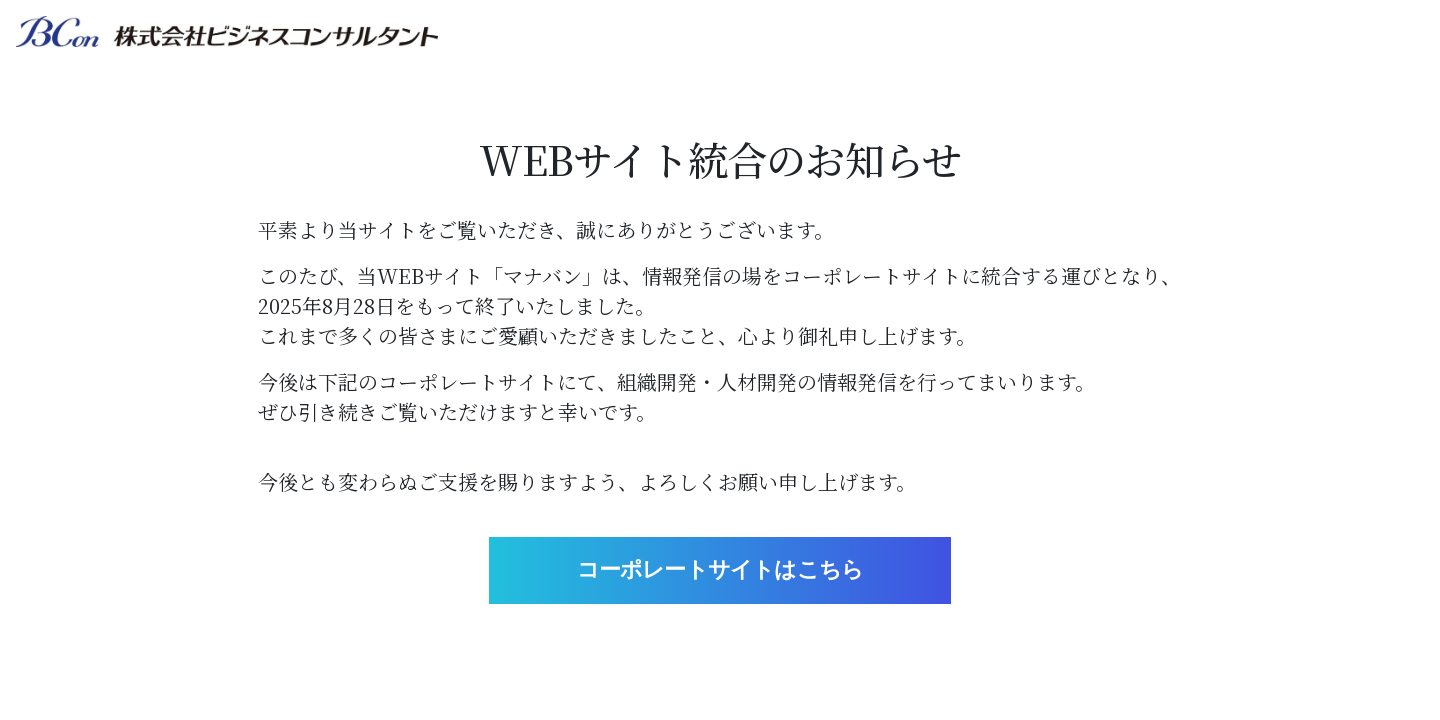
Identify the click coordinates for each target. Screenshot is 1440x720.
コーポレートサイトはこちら (720, 569)
